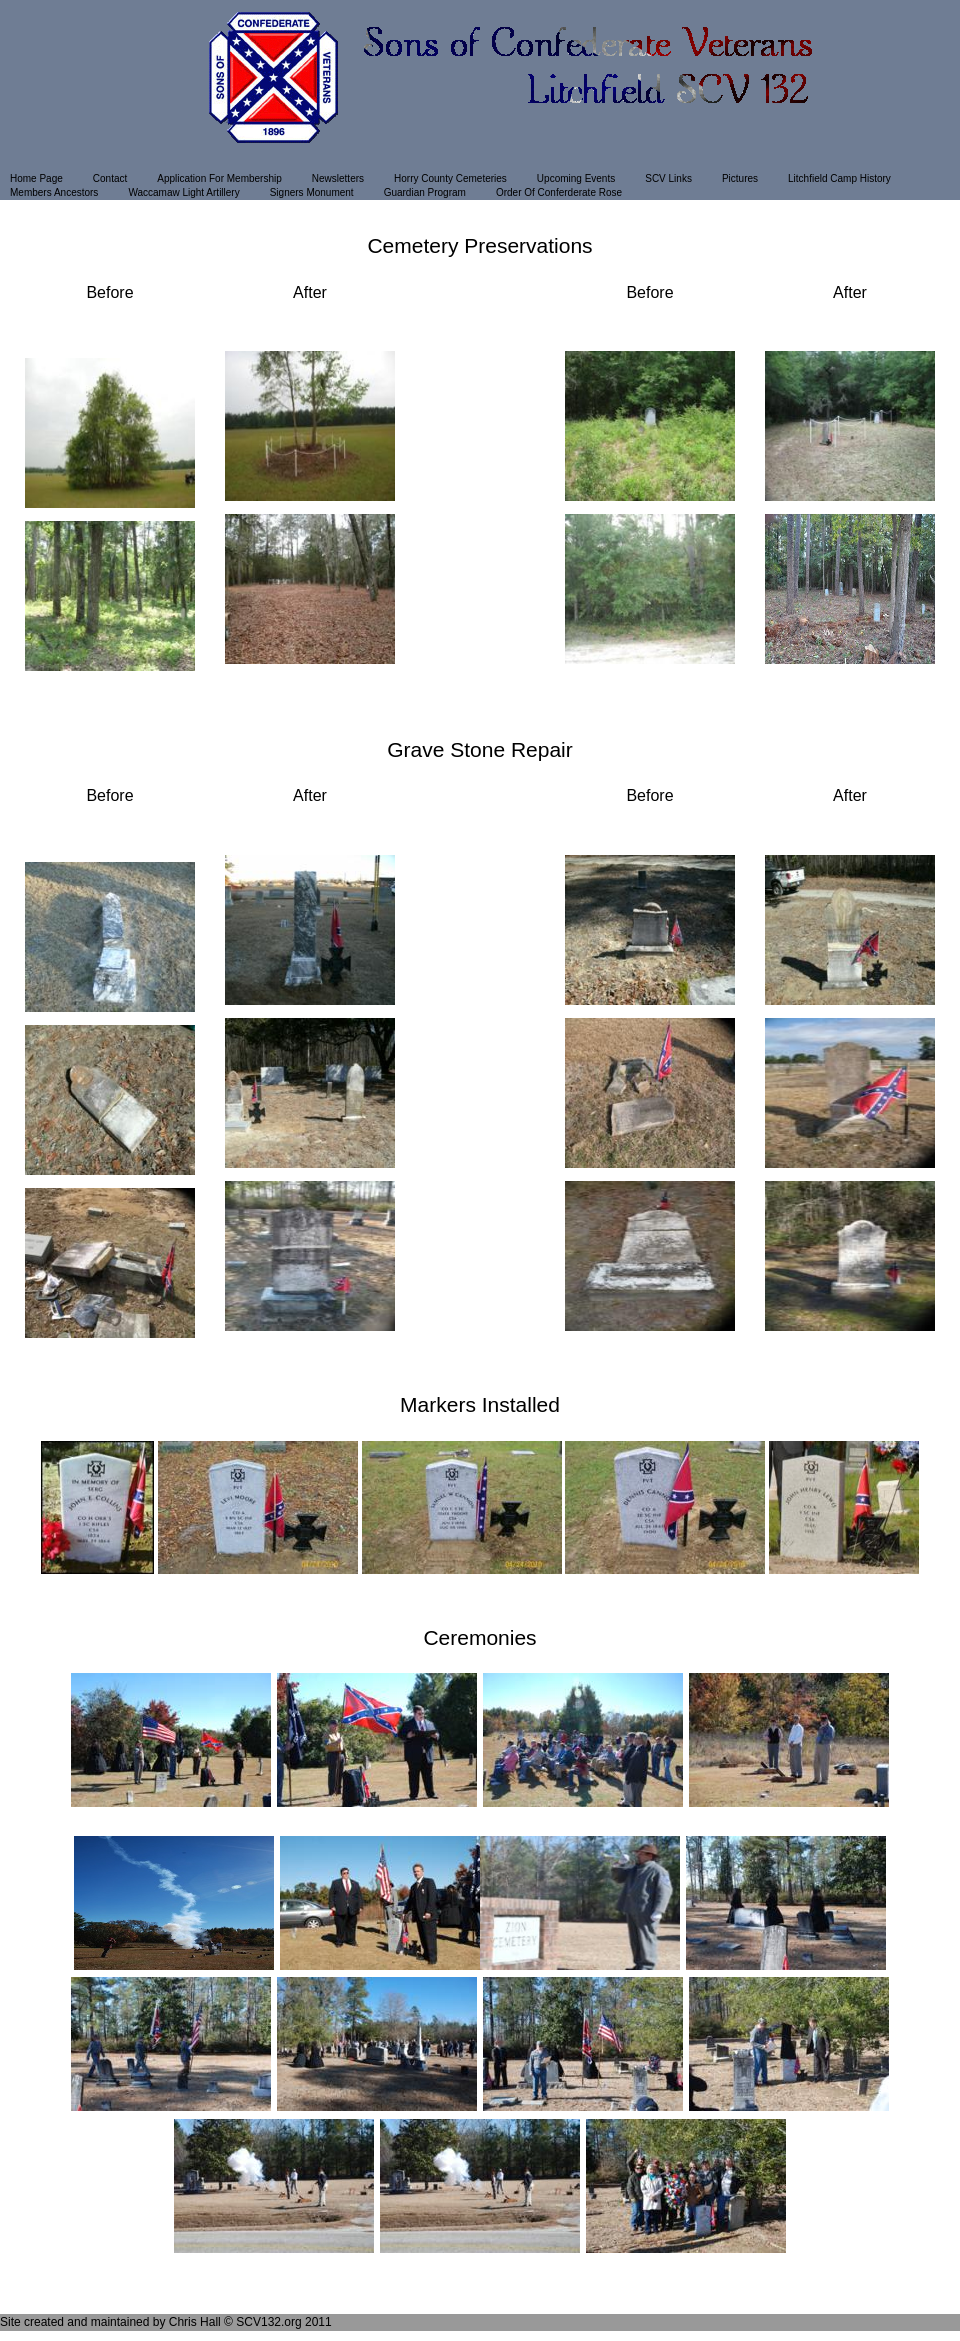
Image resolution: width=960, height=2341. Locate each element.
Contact (110, 178)
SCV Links (668, 178)
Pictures (740, 178)
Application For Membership (219, 178)
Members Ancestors (54, 192)
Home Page (36, 178)
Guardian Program (425, 192)
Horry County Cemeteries (450, 178)
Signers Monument (312, 192)
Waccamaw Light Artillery (183, 192)
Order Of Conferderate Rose (559, 192)
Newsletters (338, 178)
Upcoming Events (576, 178)
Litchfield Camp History (839, 178)
